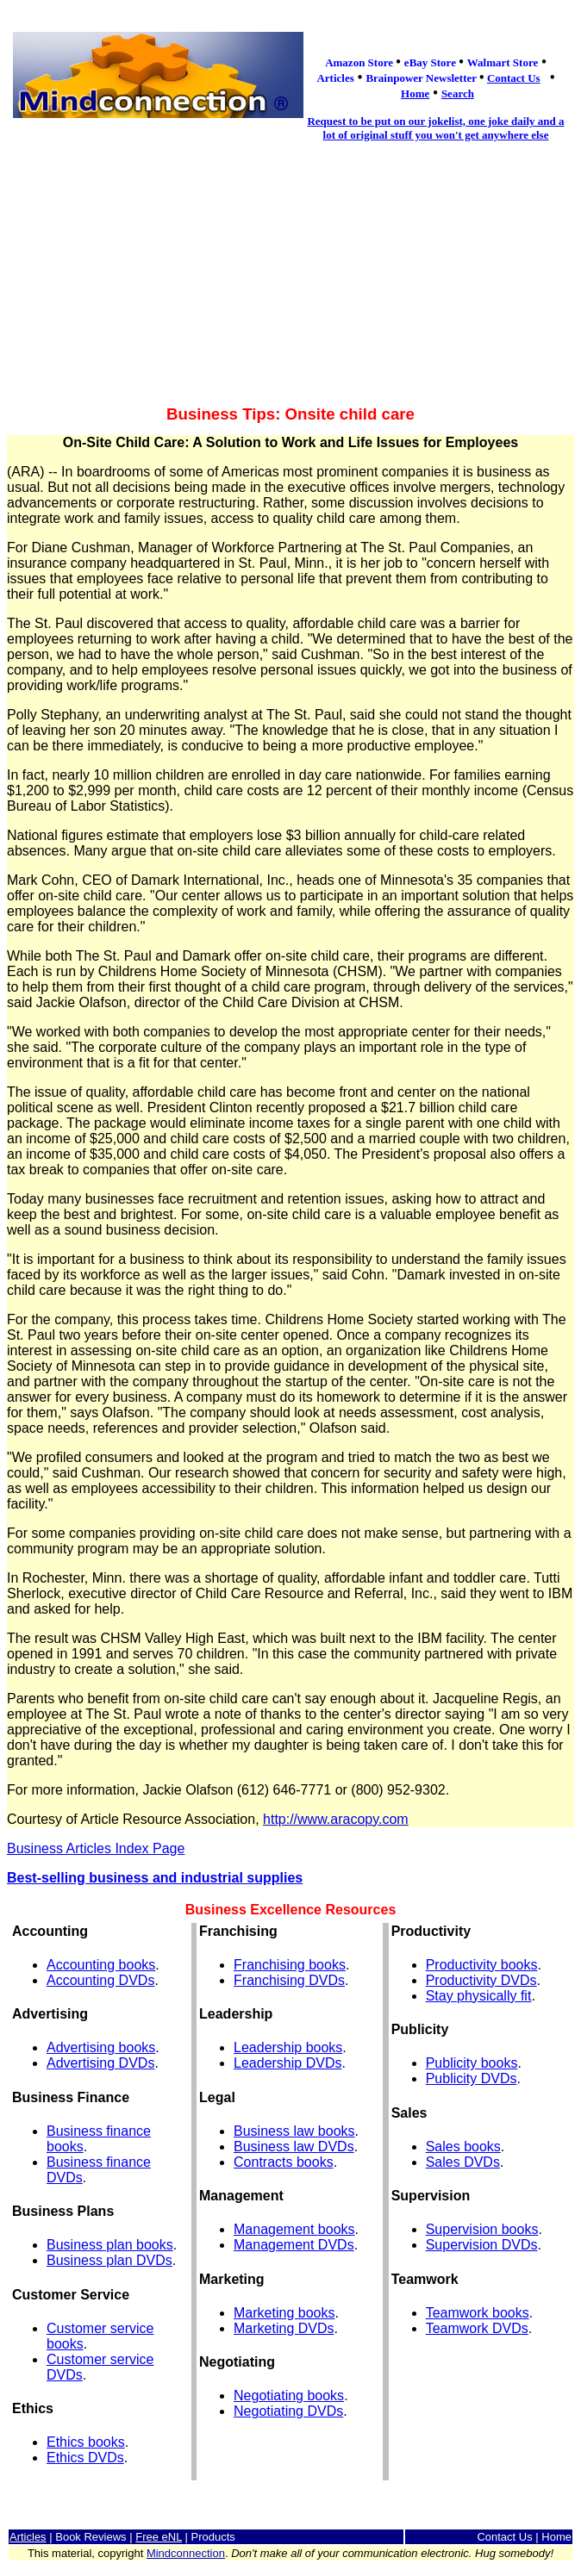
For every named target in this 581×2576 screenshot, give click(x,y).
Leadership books (288, 2047)
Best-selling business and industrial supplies (155, 1877)
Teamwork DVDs (477, 2328)
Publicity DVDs (471, 2078)
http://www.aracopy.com (336, 1819)
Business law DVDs (294, 2146)
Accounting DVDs (100, 1980)
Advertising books (101, 2047)
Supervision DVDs (482, 2244)
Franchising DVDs (289, 1980)
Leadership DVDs (287, 2063)
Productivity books (482, 1964)
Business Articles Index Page (95, 1848)
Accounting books (101, 1964)
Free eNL (158, 2536)
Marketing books (284, 2312)
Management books (294, 2229)
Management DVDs (294, 2244)
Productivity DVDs (481, 1980)
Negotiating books (289, 2395)
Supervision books (482, 2229)
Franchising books (290, 1964)
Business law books (294, 2131)
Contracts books (284, 2162)
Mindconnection (186, 2553)
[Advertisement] (290, 274)
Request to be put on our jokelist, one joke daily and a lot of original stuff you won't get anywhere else (435, 128)
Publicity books (472, 2063)
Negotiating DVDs (288, 2411)
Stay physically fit (479, 1995)
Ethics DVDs (85, 2457)
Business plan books (110, 2244)
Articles (28, 2536)
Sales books (463, 2146)
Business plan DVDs (109, 2260)
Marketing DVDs (284, 2328)
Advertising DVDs (100, 2063)
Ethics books (86, 2442)
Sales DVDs (463, 2162)
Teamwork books (477, 2312)
